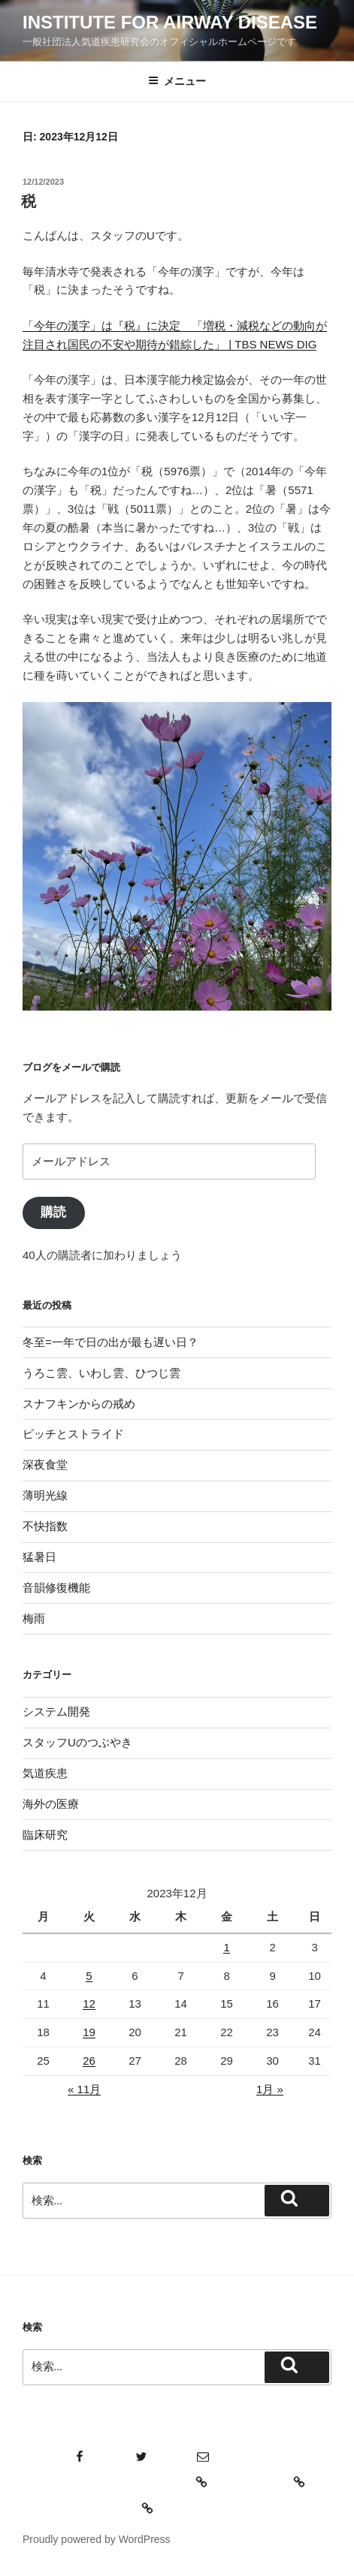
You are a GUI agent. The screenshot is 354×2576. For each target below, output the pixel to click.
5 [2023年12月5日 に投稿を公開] (89, 1975)
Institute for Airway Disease (170, 22)
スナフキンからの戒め (79, 1403)
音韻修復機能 (56, 1587)
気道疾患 (45, 1773)
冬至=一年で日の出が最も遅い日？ (110, 1342)
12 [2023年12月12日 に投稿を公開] (89, 2003)
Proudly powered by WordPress (97, 2539)
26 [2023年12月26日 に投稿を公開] (89, 2060)
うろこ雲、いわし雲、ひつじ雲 (101, 1372)
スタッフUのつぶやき (77, 1742)
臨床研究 (45, 1834)
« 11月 (84, 2089)
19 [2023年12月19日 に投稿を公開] (89, 2032)
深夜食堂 (45, 1464)
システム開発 (56, 1711)
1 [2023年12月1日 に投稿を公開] (226, 1947)
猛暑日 (39, 1556)
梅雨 (34, 1618)
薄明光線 (45, 1495)
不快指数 (45, 1526)
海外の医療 (51, 1803)
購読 (53, 1212)
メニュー (177, 81)
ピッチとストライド (73, 1433)
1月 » (269, 2089)
